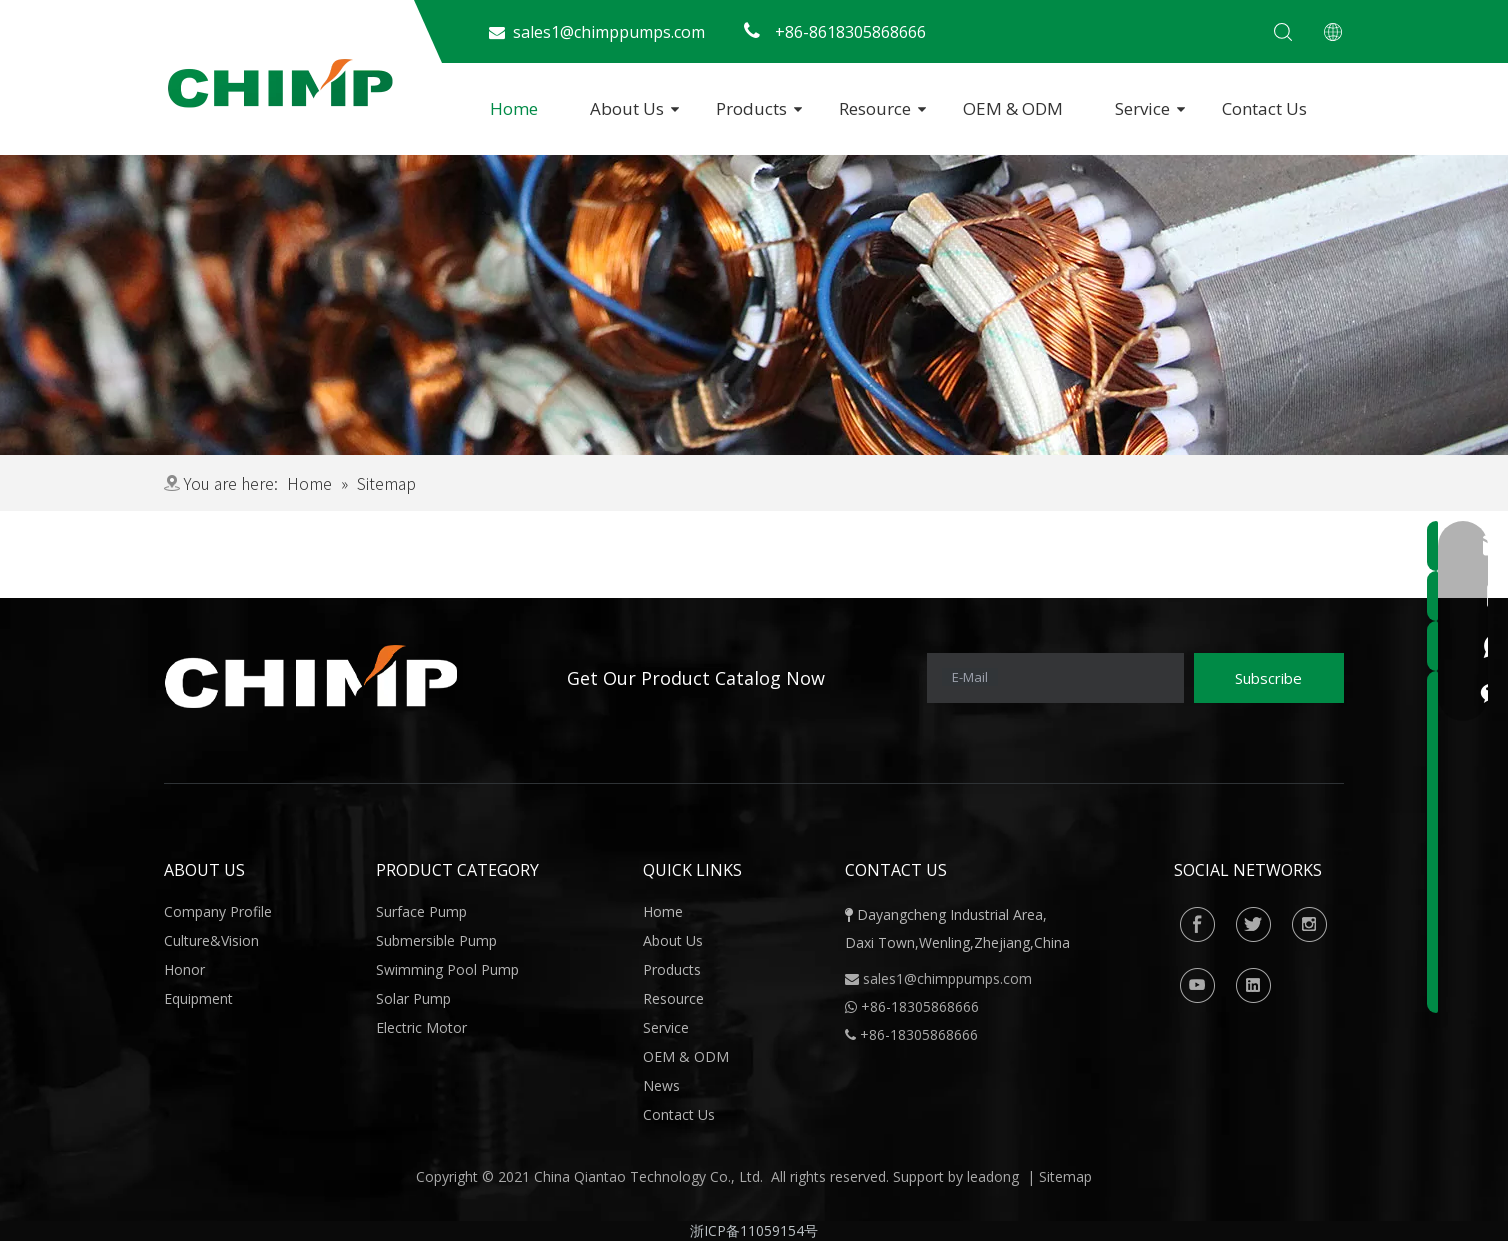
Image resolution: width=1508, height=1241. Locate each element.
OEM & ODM (1013, 108)
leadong (993, 1176)
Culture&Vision (211, 940)
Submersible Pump (436, 940)
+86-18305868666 (919, 1034)
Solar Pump (413, 998)
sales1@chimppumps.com (947, 978)
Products (751, 108)
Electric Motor (421, 1027)
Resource (875, 108)
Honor (184, 969)
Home (514, 108)
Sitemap (1065, 1176)
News (661, 1085)
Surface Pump (421, 911)
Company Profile (218, 911)
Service (1142, 108)
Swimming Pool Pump (447, 969)
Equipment (198, 998)
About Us (627, 108)
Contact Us (1264, 108)
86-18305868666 (924, 1006)
